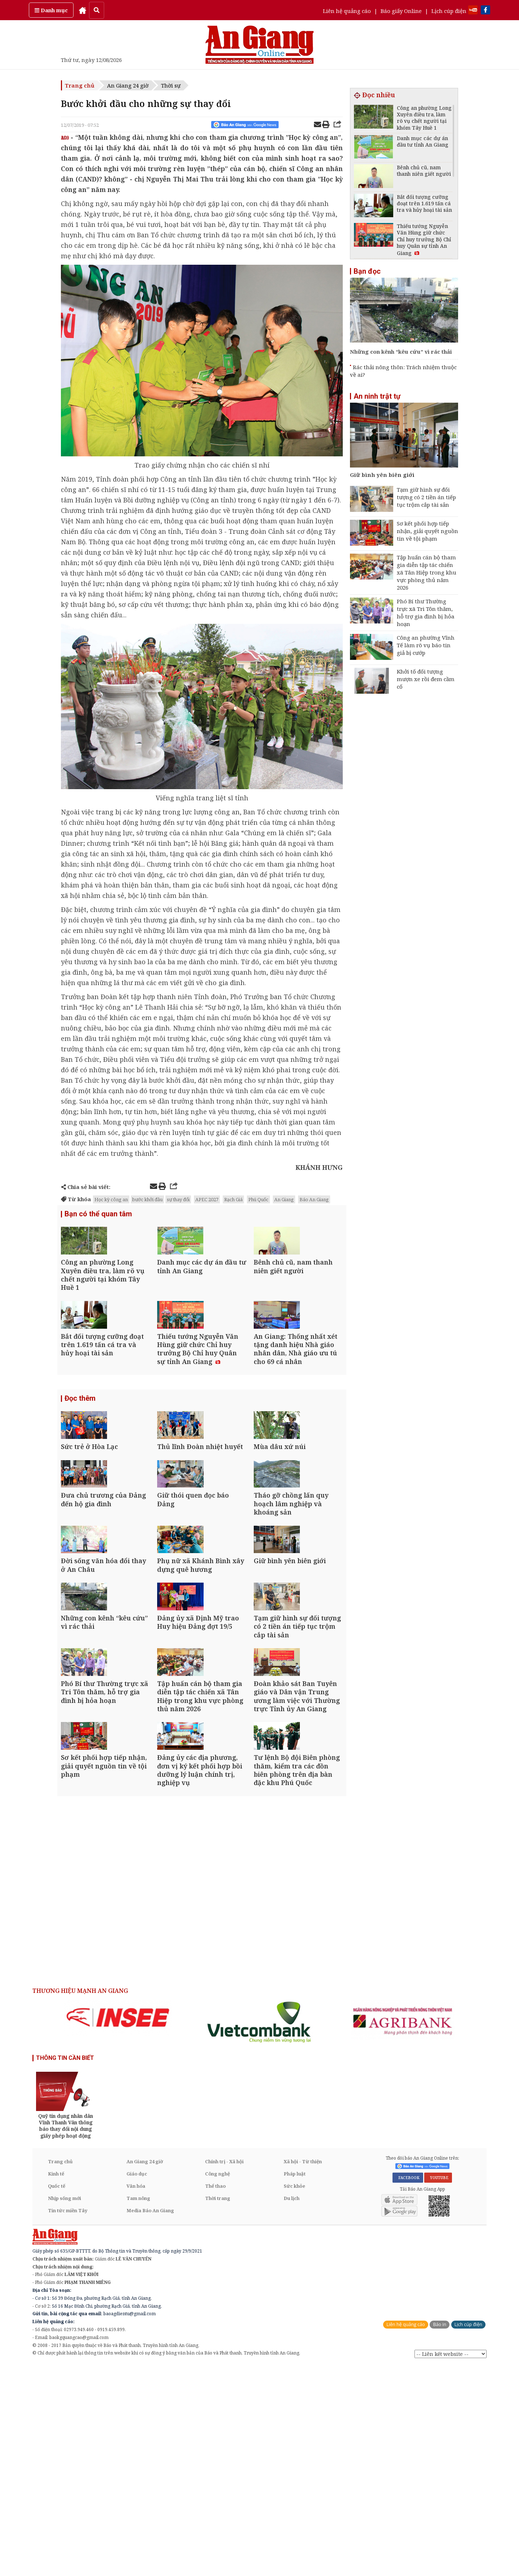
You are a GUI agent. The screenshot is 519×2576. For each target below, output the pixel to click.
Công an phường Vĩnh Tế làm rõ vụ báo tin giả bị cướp (425, 645)
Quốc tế (56, 2396)
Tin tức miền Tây (67, 2421)
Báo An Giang (314, 1199)
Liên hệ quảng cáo (347, 10)
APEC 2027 (206, 1199)
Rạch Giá (233, 1199)
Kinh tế (56, 2384)
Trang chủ (79, 85)
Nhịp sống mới (64, 2408)
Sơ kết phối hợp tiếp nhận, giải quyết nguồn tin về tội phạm (427, 531)
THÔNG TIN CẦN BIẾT (65, 2268)
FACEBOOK (408, 2388)
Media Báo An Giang (150, 2421)
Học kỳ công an (111, 1199)
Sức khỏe (294, 2396)
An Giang (284, 1199)
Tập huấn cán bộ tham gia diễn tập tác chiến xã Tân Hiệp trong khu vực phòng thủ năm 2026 (426, 572)
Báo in (439, 2535)
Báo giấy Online (401, 10)
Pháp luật (295, 2384)
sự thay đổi (178, 1199)
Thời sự (171, 85)
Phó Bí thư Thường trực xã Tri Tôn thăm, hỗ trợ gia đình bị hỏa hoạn (425, 612)
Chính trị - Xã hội (224, 2372)
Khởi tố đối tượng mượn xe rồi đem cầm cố (425, 679)
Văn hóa (136, 2396)
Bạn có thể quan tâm (98, 1215)
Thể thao (215, 2396)
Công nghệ (217, 2384)
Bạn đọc (367, 271)
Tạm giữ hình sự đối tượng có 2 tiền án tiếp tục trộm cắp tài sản (426, 497)
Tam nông (138, 2408)
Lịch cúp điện (448, 10)
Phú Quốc (258, 1199)
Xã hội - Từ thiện (303, 2372)
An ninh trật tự (377, 396)
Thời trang (217, 2408)
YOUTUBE (438, 2388)
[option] (118, 2227)
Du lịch (292, 2408)
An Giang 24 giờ (127, 85)
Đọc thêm (80, 1452)
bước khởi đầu (147, 1199)
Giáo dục (137, 2384)
